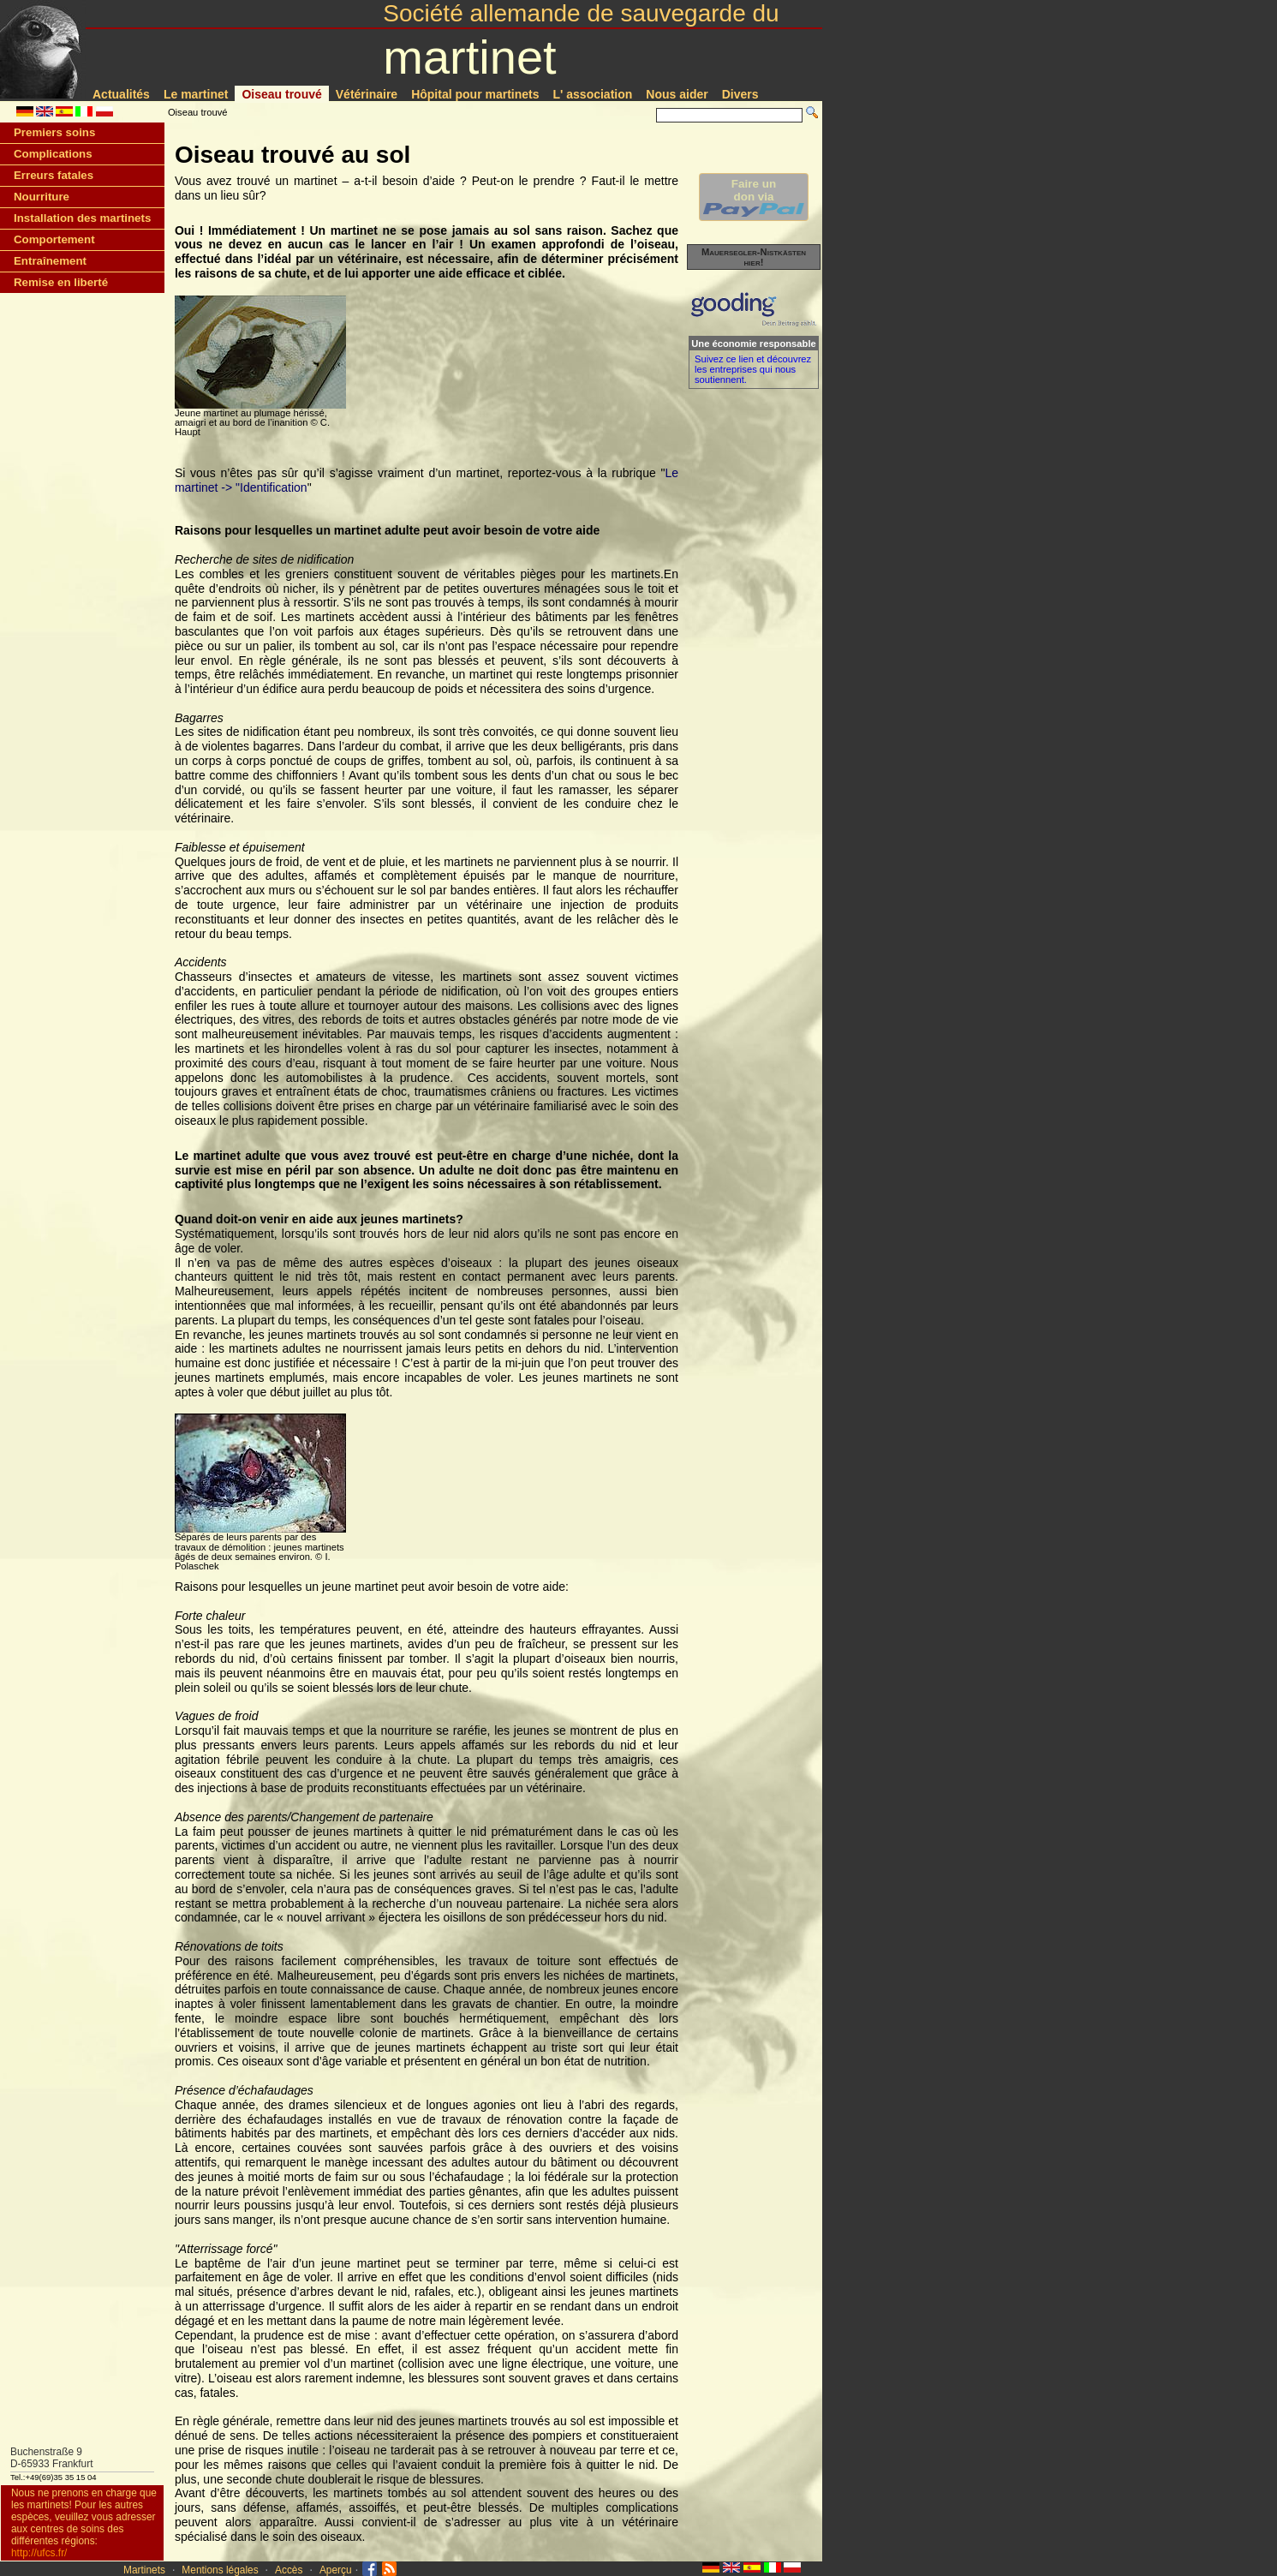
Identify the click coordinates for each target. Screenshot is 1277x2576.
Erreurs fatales (53, 175)
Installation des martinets (82, 218)
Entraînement (50, 260)
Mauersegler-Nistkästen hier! (753, 257)
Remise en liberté (61, 282)
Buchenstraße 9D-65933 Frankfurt (51, 2458)
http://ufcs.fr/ (39, 2553)
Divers (740, 94)
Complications (53, 153)
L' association (593, 94)
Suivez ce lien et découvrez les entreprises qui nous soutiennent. (753, 369)
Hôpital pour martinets (475, 94)
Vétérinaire (366, 94)
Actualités (121, 94)
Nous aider (676, 94)
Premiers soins (54, 132)
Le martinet (196, 94)
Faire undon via (753, 197)
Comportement (54, 239)
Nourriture (41, 196)
